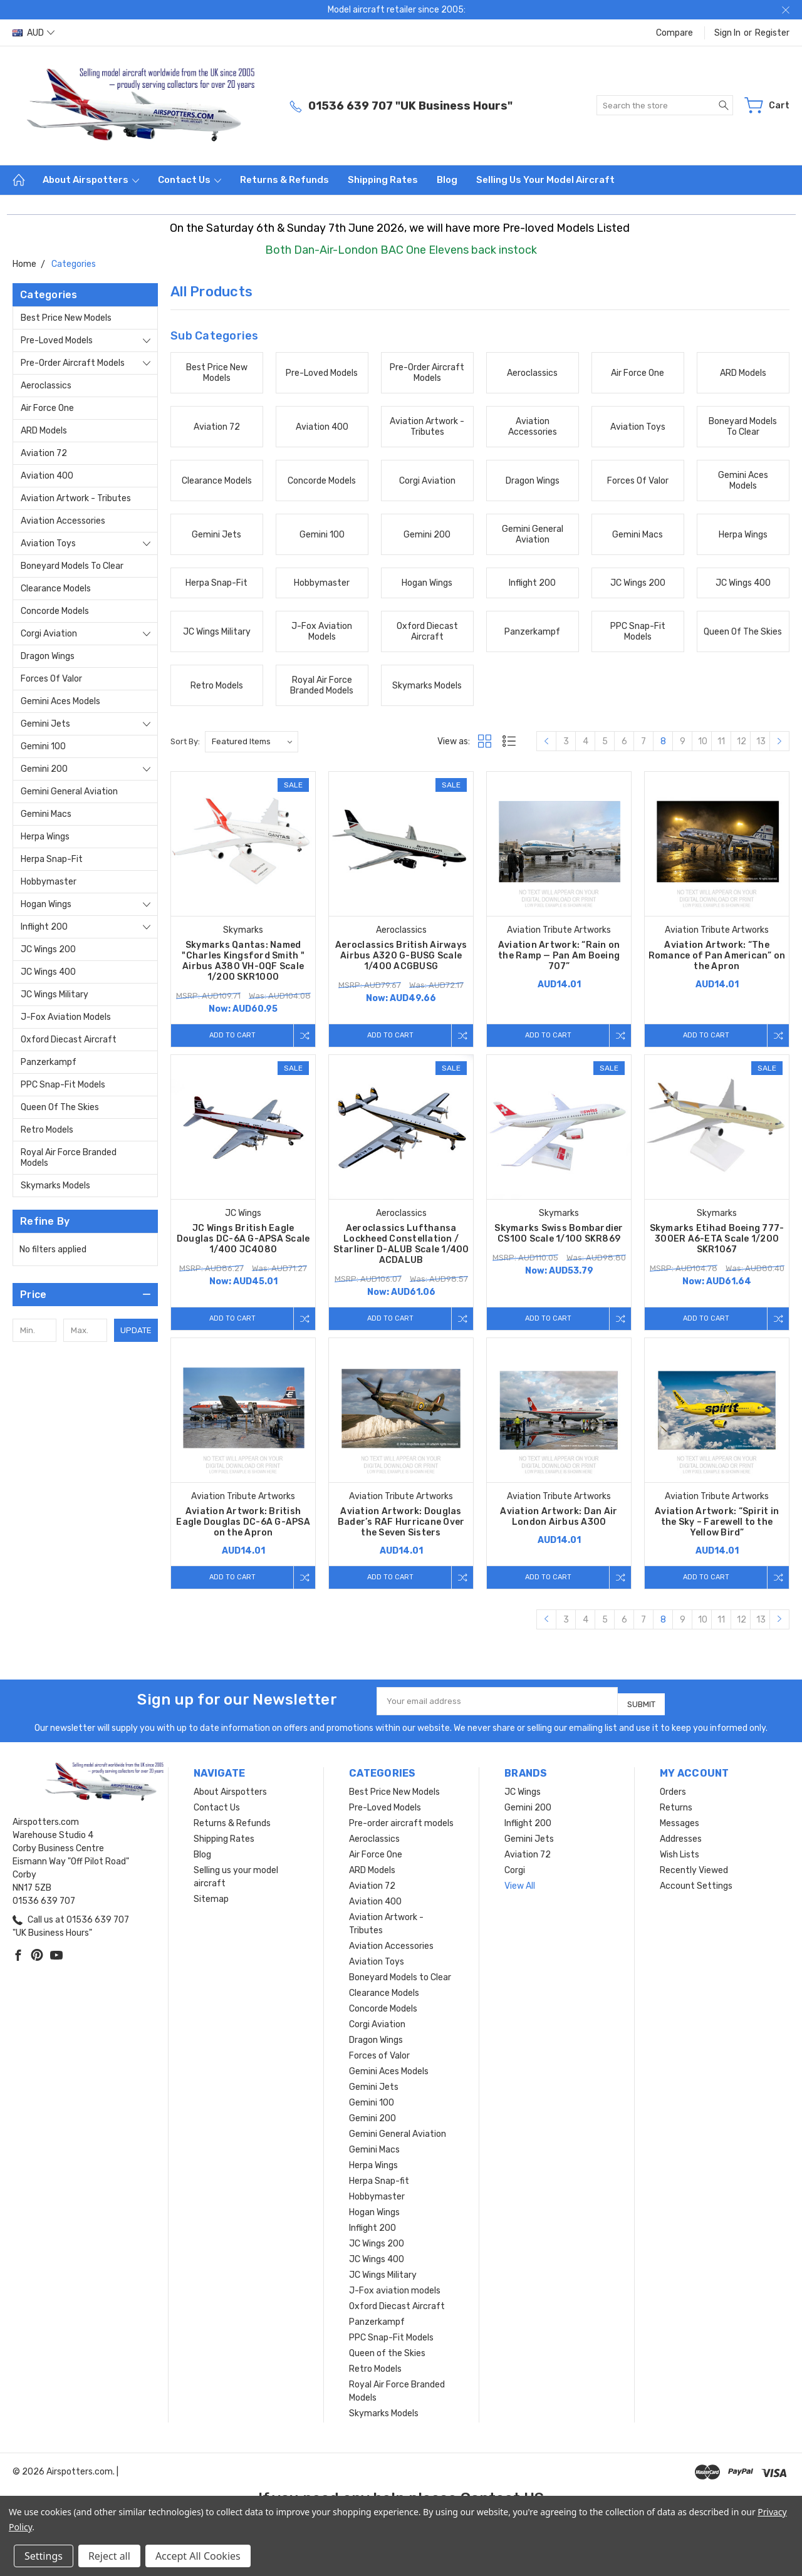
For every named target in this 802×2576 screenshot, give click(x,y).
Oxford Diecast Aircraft (69, 1039)
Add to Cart (228, 1035)
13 (761, 741)
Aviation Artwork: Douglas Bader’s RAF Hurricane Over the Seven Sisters (401, 1533)
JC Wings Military (54, 994)
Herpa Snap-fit (52, 859)
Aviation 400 (47, 475)
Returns (676, 1819)
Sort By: (185, 741)
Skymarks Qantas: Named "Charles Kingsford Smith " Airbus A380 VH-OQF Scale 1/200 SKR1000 (243, 961)
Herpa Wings (45, 836)
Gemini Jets (45, 724)
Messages (679, 1835)
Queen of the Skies (60, 1107)
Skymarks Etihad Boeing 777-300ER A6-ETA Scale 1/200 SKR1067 (717, 1244)
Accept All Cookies (198, 2556)
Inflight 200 (44, 927)
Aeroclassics (46, 385)
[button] (85, 1294)
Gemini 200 (44, 769)
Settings (43, 2556)
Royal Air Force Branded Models (69, 1157)
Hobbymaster (48, 881)
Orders (673, 1804)
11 (721, 741)
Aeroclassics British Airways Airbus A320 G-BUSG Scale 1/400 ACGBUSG (401, 956)
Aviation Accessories (63, 521)
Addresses (681, 1851)
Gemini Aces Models (60, 701)
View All (519, 1898)
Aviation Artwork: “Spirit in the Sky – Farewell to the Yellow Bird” (717, 1533)
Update (136, 1330)
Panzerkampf (48, 1062)
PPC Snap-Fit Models (63, 1084)
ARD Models (44, 430)
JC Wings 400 (48, 972)
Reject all (109, 2556)
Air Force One (47, 408)
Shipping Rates (383, 179)
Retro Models (47, 1129)
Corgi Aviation (49, 633)
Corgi (514, 1882)
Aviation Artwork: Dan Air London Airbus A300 (558, 1528)
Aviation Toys (48, 543)
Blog (447, 179)
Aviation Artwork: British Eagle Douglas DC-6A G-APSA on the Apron (243, 1533)
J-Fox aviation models (66, 1017)
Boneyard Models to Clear (72, 566)
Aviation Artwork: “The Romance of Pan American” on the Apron (717, 956)
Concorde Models (55, 611)
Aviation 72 (44, 453)
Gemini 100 (43, 746)
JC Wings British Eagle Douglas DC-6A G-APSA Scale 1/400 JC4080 (243, 1244)
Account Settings (696, 1898)
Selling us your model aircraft (545, 179)
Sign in (727, 33)
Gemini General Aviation (69, 791)
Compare (674, 33)
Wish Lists (679, 1866)
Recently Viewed (694, 1882)
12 (741, 741)
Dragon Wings (48, 656)
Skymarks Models (55, 1185)
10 (702, 741)
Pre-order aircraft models (73, 363)
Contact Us (189, 179)
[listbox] (251, 741)
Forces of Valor (51, 678)
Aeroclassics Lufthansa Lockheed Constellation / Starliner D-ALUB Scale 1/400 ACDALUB (401, 1249)
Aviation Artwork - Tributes (76, 498)
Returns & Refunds (284, 179)
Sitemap (211, 1911)
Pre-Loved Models (57, 340)
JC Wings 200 (48, 949)
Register (772, 33)
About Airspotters (91, 179)
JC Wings (522, 1804)
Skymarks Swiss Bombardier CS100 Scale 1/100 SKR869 (558, 1239)
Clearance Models (56, 588)
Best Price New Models (66, 318)
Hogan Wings (46, 904)
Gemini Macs (46, 814)
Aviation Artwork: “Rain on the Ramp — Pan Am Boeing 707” (559, 956)
